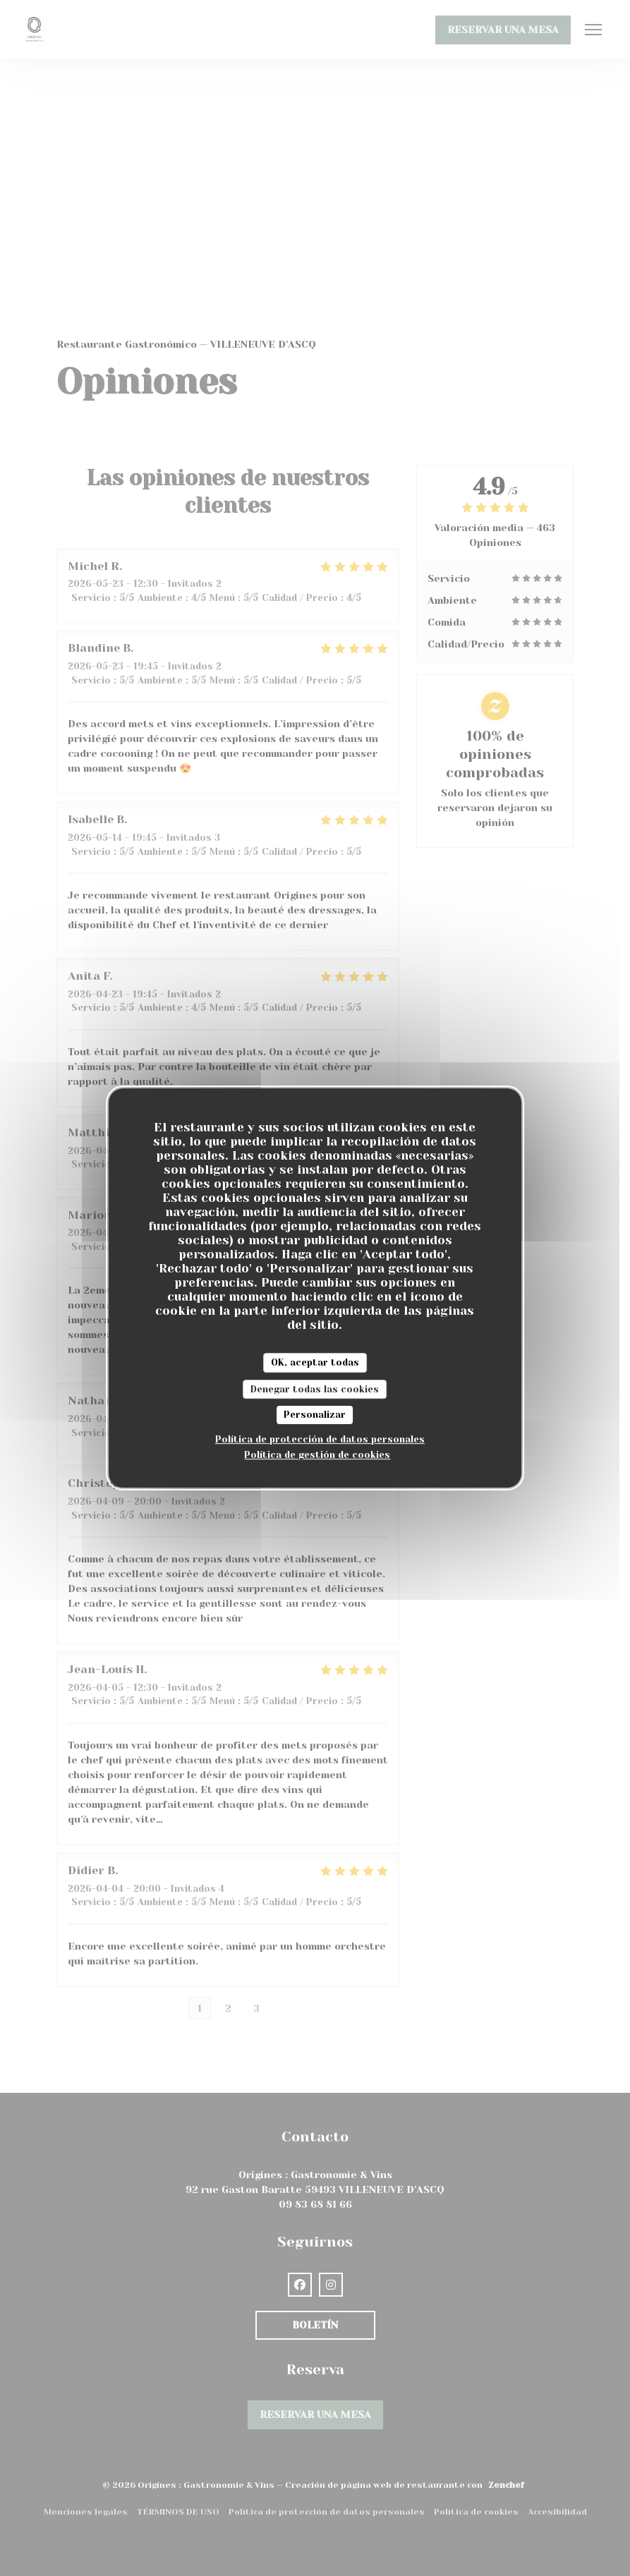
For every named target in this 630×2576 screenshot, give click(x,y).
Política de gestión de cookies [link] (317, 1455)
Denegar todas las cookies (314, 1389)
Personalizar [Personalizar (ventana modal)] (315, 1414)
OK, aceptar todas (315, 1362)
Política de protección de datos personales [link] (320, 1439)
